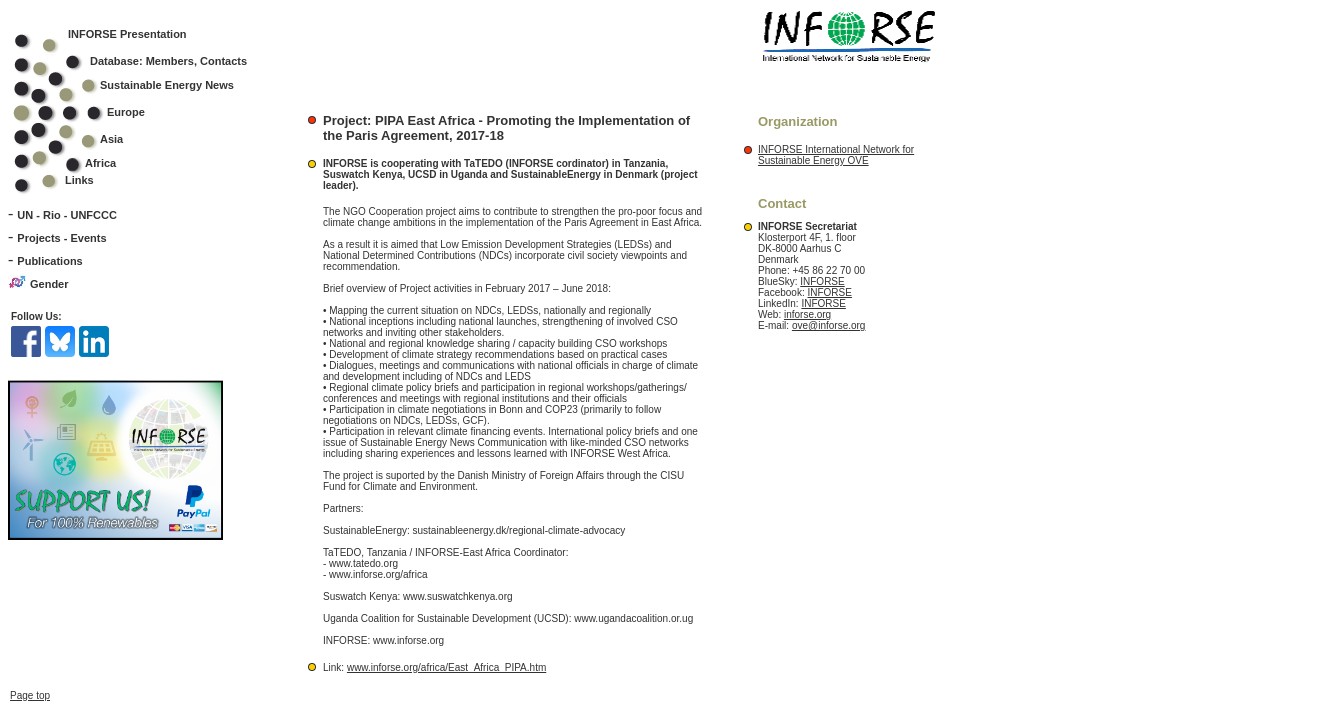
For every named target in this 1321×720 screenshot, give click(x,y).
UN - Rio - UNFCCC (67, 215)
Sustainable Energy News (137, 85)
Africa (100, 163)
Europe (92, 112)
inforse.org (807, 314)
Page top (30, 695)
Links (79, 180)
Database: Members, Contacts (143, 61)
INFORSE (822, 281)
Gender (49, 284)
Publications (49, 261)
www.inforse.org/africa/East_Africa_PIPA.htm (446, 667)
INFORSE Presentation (127, 34)
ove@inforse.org (829, 325)
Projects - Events (61, 238)
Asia (81, 139)
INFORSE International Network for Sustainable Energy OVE (836, 155)
